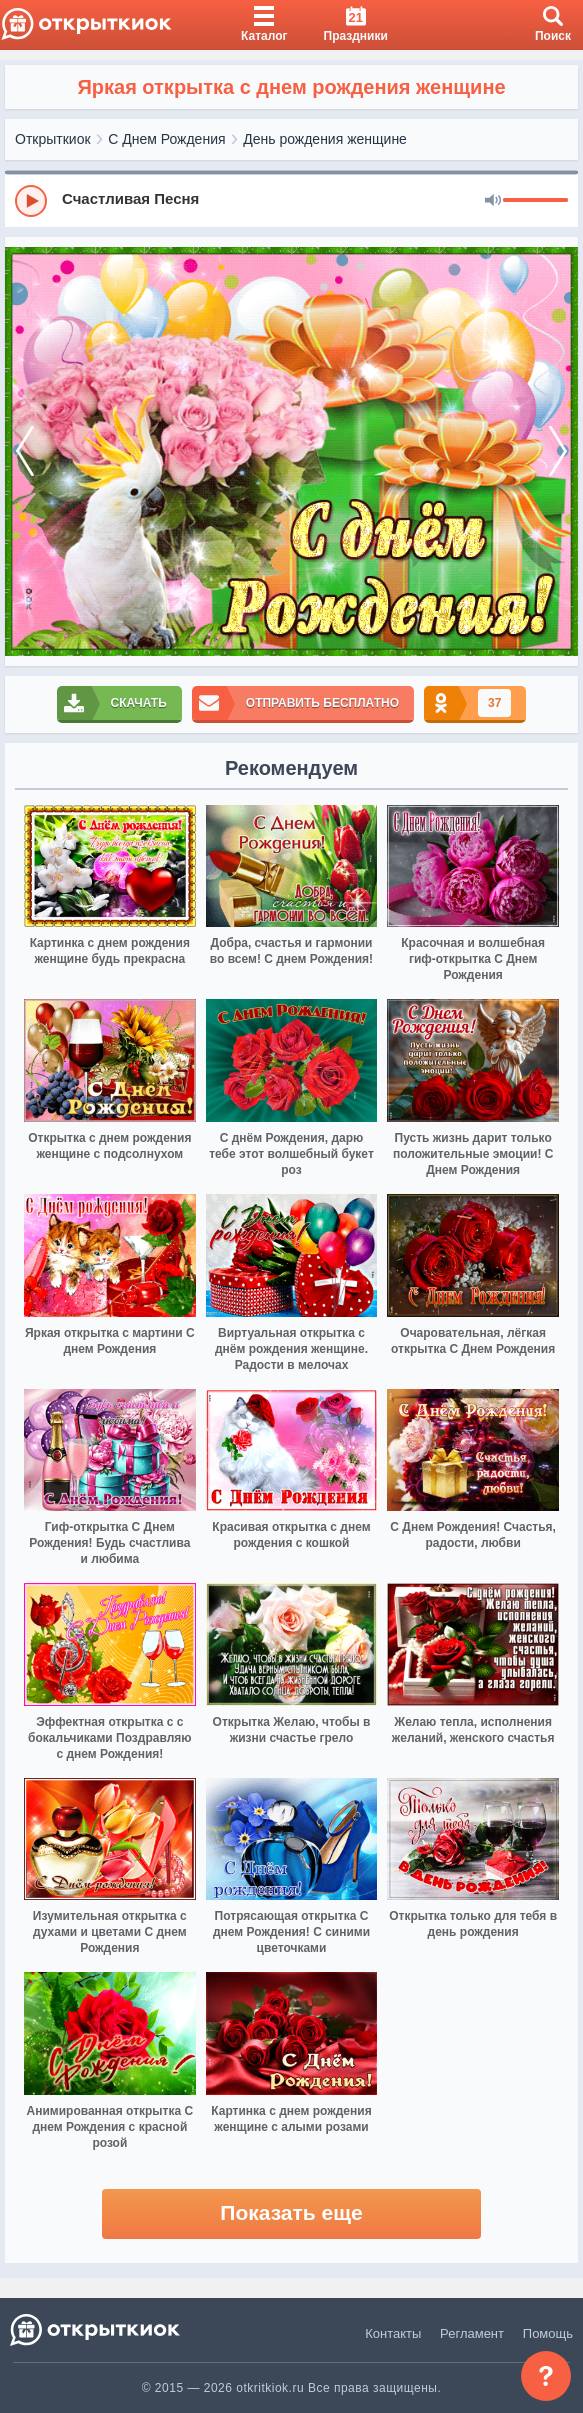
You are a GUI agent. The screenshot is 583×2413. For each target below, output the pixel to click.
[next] (558, 451)
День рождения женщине (325, 139)
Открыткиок (53, 139)
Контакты (393, 2333)
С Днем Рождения (166, 139)
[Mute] (493, 201)
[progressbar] (535, 201)
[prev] (25, 451)
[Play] (31, 201)
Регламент (472, 2333)
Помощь (548, 2333)
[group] (291, 200)
